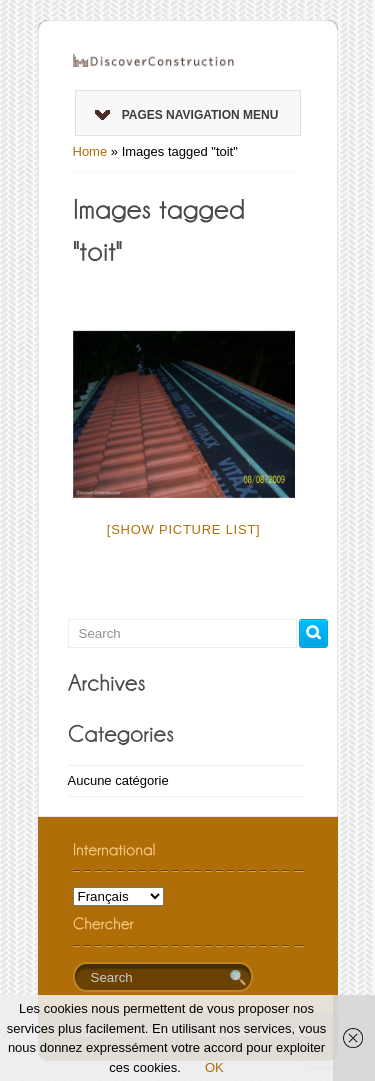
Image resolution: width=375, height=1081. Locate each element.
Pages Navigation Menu (187, 115)
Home (90, 151)
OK (214, 1067)
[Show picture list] (184, 529)
